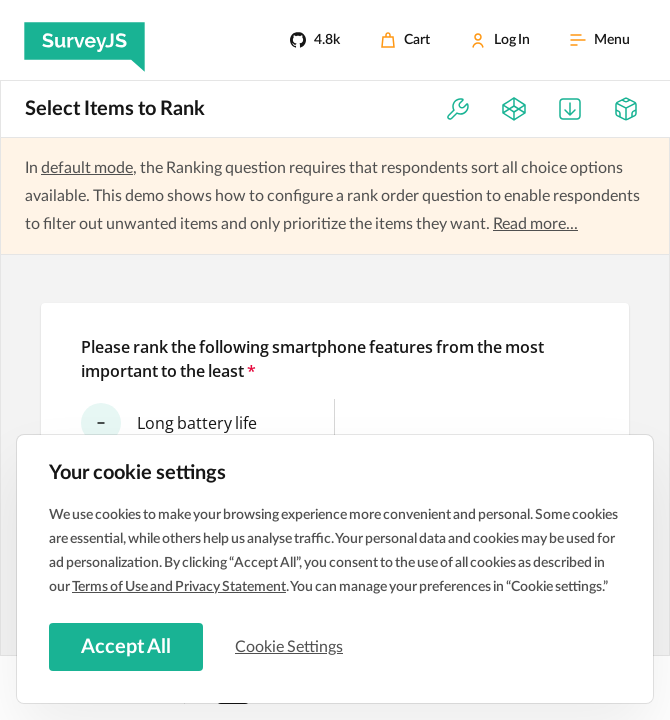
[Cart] (405, 40)
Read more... (535, 224)
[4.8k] (315, 40)
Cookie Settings (289, 647)
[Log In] (500, 40)
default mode (87, 168)
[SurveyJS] (84, 40)
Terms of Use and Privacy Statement (179, 587)
